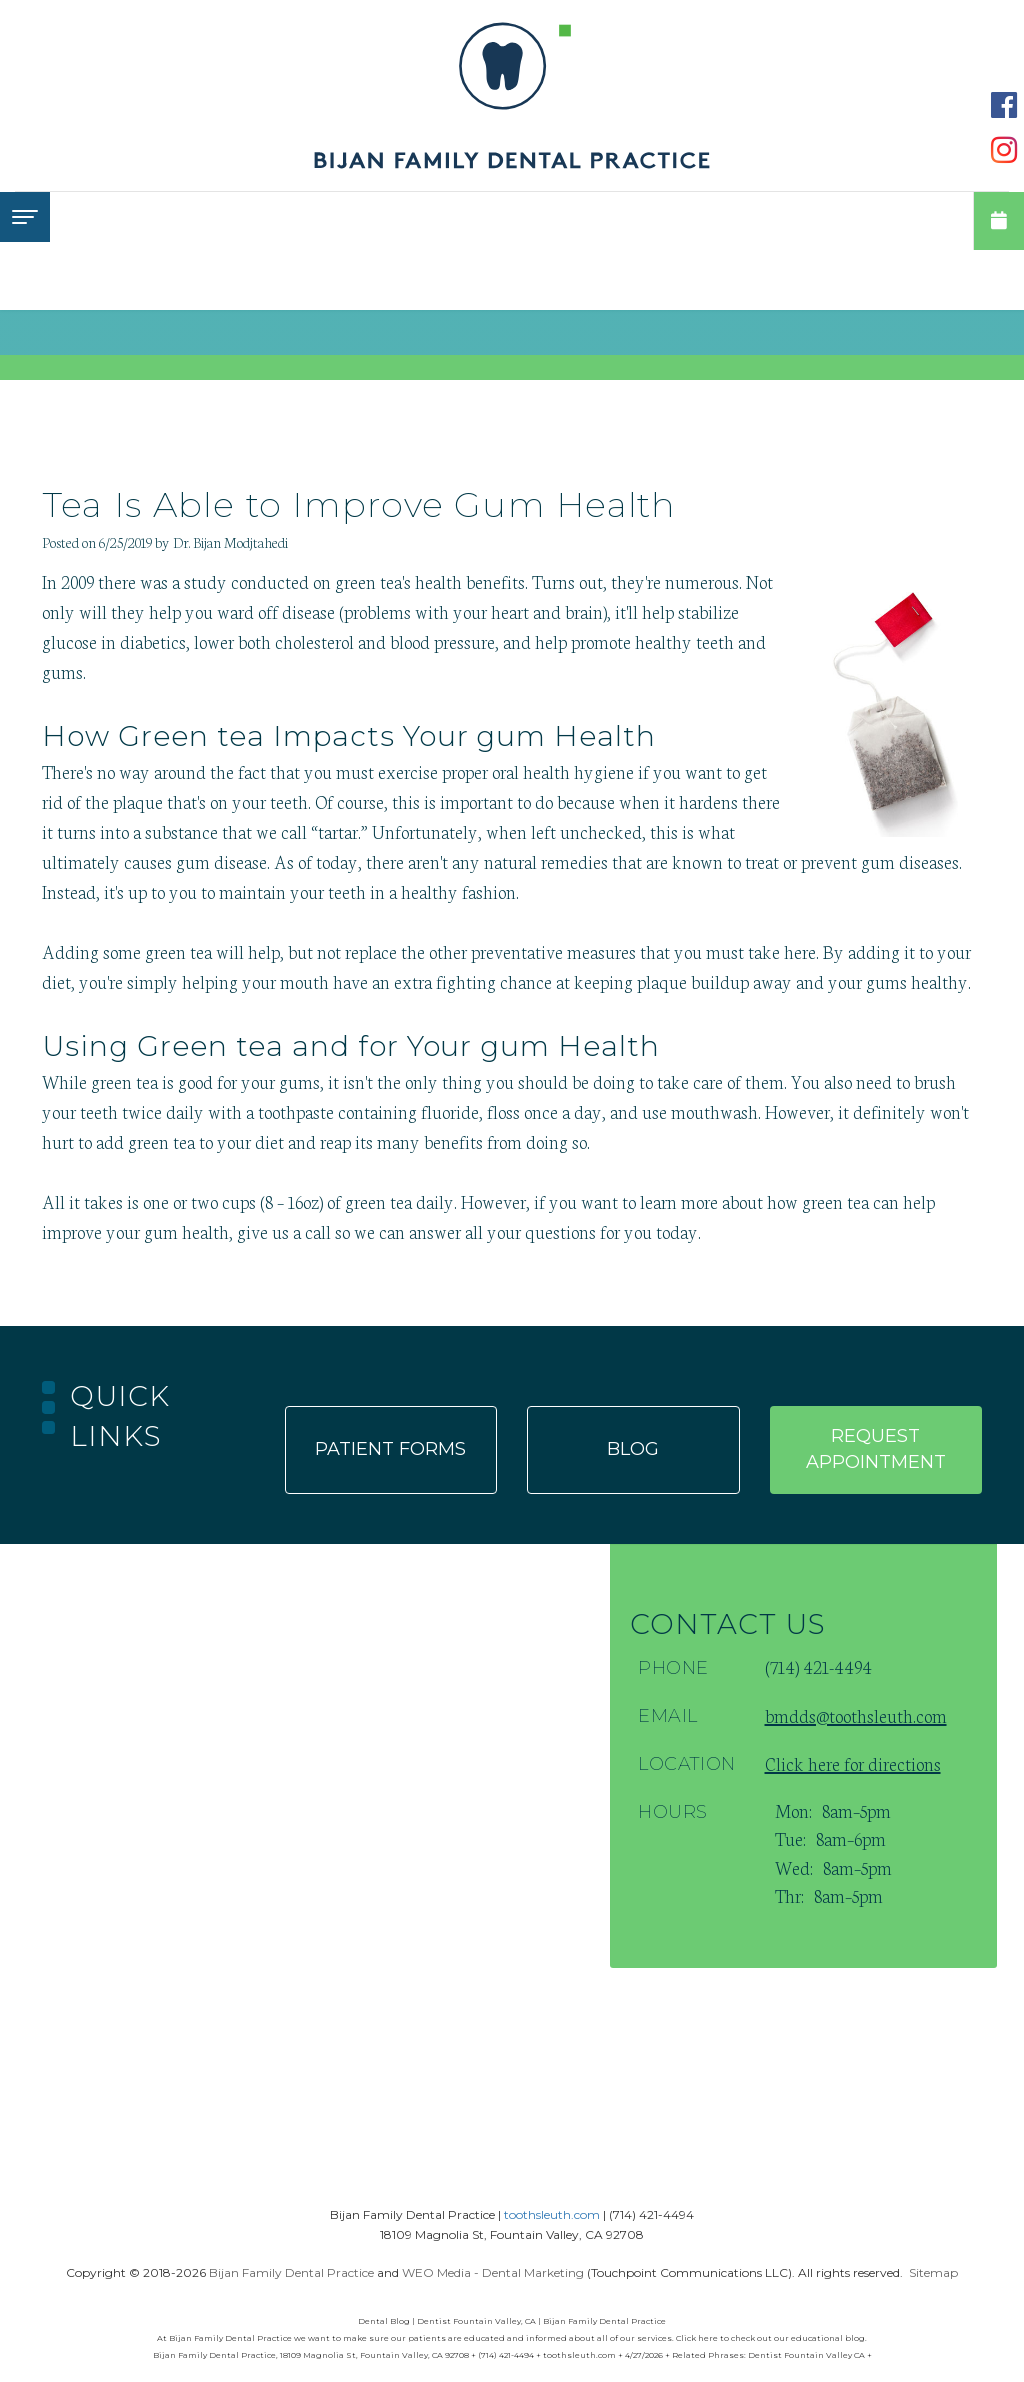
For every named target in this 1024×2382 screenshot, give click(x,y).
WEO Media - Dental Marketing (493, 2272)
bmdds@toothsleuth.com (856, 1715)
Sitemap (933, 2272)
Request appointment (876, 1449)
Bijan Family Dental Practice (291, 2272)
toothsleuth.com (552, 2214)
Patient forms (390, 1449)
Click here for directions (853, 1763)
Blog (633, 1449)
